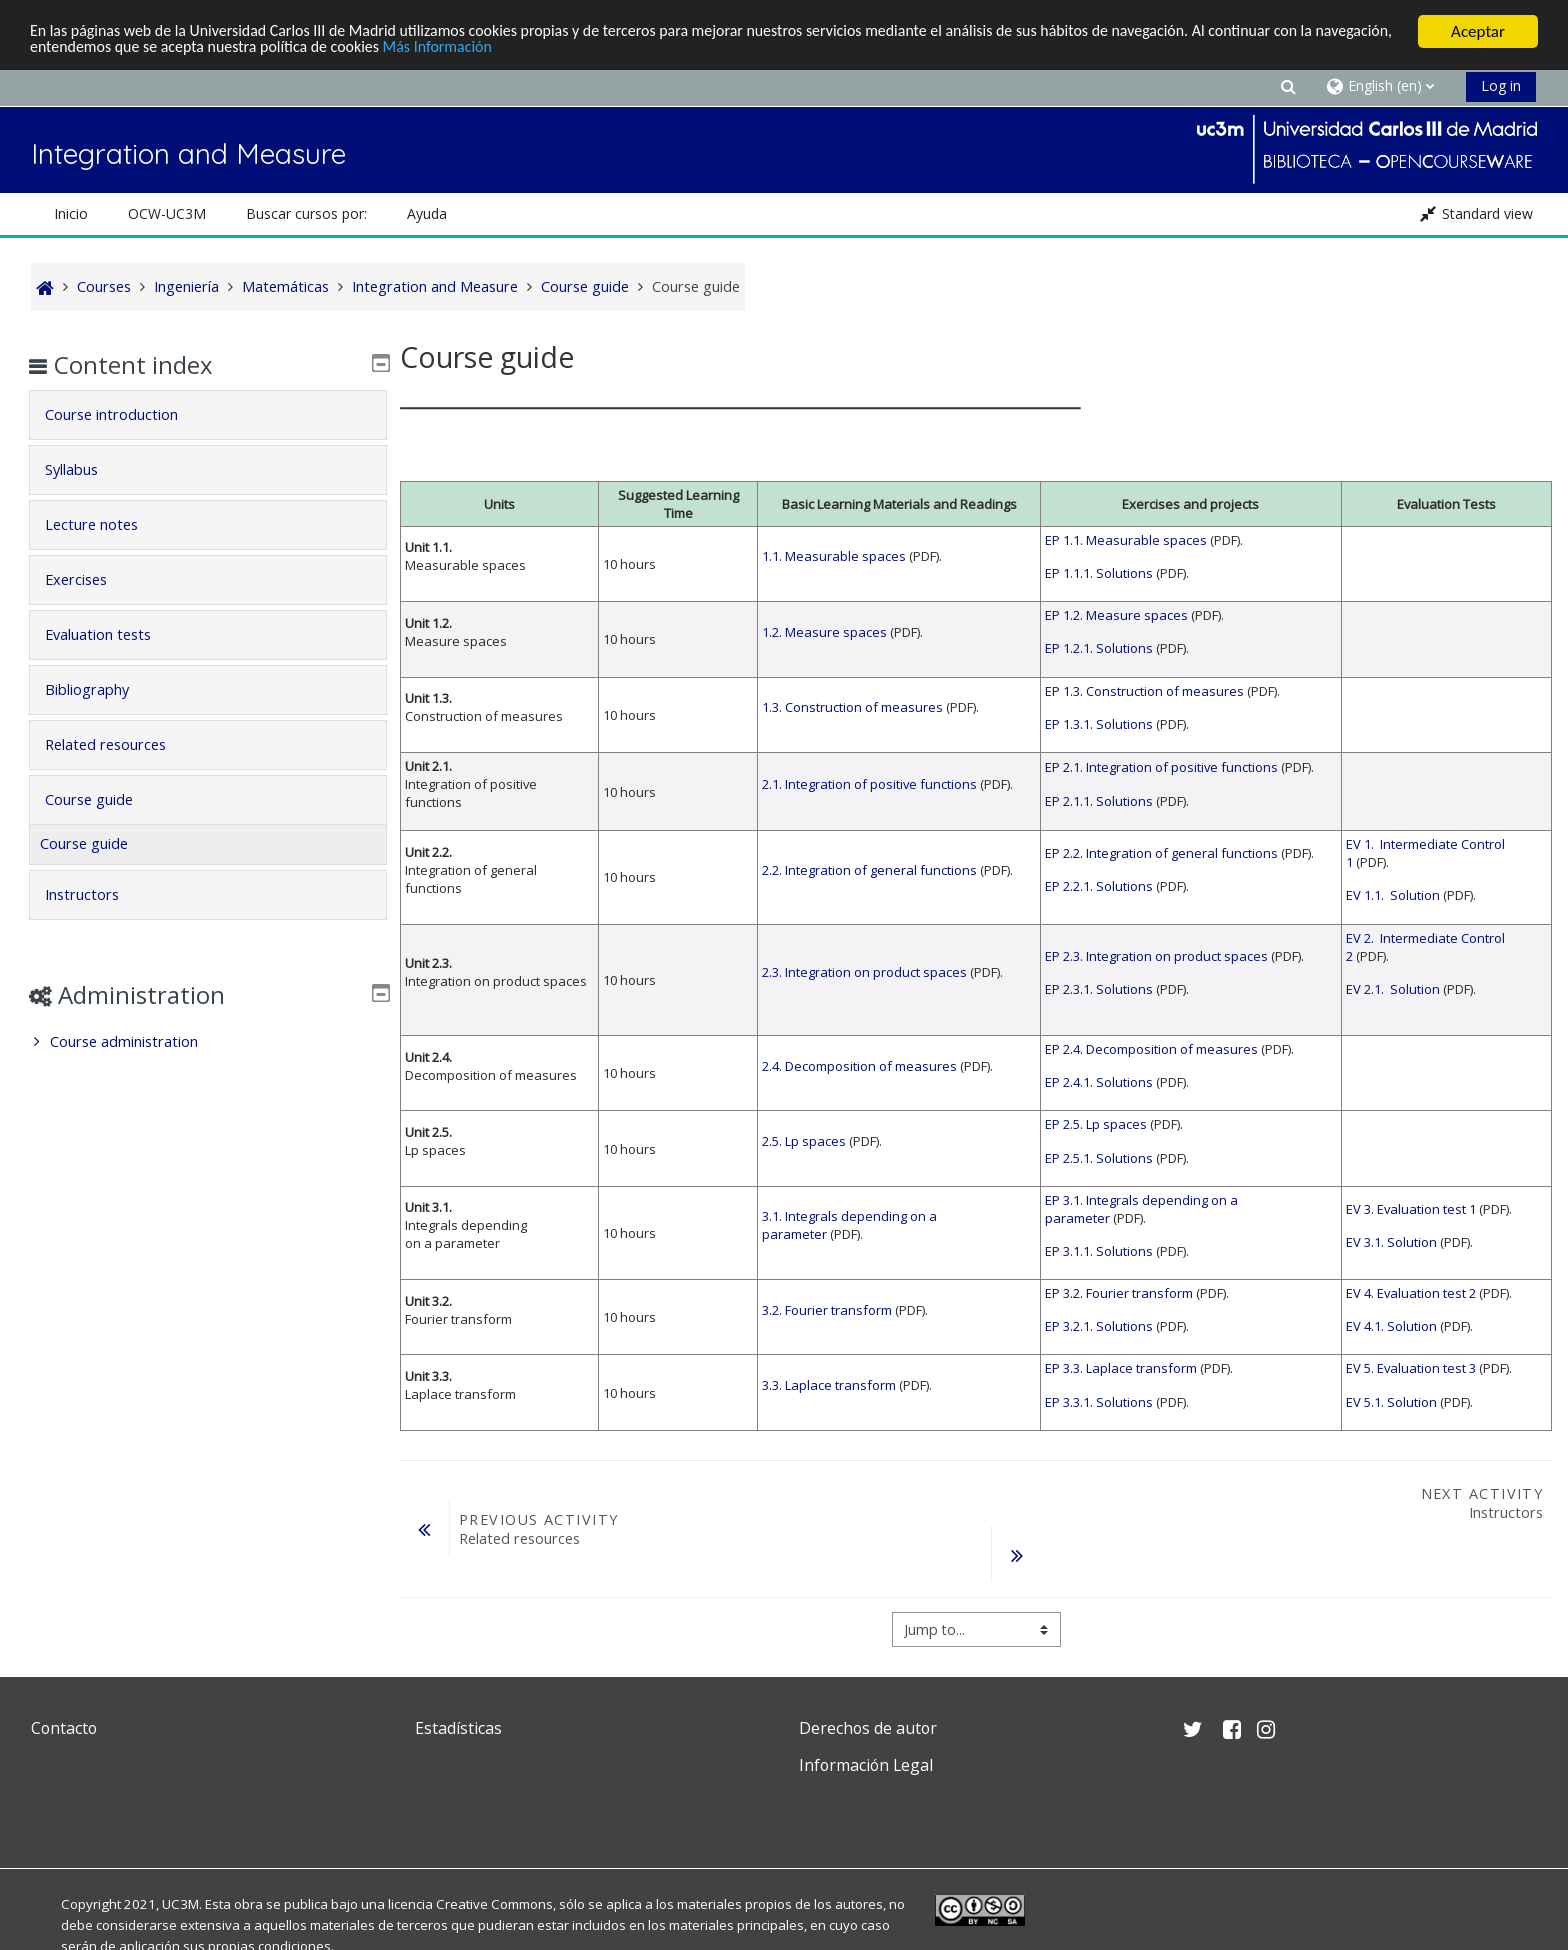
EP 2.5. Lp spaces (1096, 1124)
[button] (1288, 85)
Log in (1501, 85)
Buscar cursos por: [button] (306, 213)
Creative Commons (494, 1904)
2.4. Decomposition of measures (859, 1066)
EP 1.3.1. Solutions (1099, 724)
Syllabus (85, 469)
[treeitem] (207, 1042)
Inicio (71, 213)
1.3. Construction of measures (852, 707)
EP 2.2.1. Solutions (1099, 886)
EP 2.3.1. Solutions (1099, 989)
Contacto (64, 1728)
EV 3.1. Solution (1391, 1242)
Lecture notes (105, 524)
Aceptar (1478, 31)
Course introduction (125, 414)
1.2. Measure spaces (824, 632)
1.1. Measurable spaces (834, 556)
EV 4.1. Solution (1391, 1326)
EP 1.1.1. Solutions (1099, 573)
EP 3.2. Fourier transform (1119, 1293)
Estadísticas (458, 1728)
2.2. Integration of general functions (869, 870)
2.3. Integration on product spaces (864, 972)
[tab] (207, 415)
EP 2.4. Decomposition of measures (1151, 1049)
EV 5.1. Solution (1391, 1402)
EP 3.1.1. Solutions (1099, 1251)
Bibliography (101, 689)
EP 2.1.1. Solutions (1099, 801)
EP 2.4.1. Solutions (1099, 1082)
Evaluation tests (112, 634)
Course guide (103, 799)
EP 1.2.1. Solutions (1099, 648)
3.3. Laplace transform (829, 1385)
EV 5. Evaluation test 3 (1411, 1368)
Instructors (96, 894)
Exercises (90, 579)
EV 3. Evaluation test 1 (1411, 1209)
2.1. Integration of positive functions (869, 784)
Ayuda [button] (427, 213)
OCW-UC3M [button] (167, 213)
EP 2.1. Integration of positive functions (1161, 767)
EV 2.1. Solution (1393, 989)
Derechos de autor (868, 1728)
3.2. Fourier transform (827, 1310)
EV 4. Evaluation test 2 (1411, 1293)
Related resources (119, 744)
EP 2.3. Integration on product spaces (1156, 956)
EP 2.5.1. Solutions (1099, 1158)
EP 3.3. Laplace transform (1121, 1368)
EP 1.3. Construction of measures (1144, 691)
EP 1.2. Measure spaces (1116, 615)
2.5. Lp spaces (804, 1141)
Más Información (551, 49)
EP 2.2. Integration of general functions (1161, 853)
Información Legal (866, 1765)
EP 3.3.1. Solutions (1099, 1402)
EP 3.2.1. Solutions (1099, 1326)
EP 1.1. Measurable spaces (1126, 540)
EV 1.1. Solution (1393, 895)
